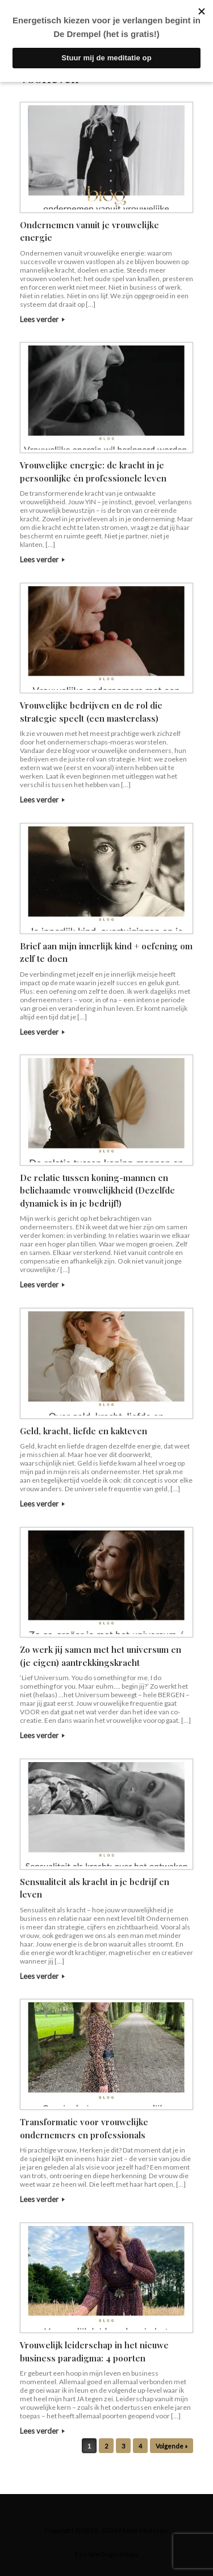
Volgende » (171, 2446)
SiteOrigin (103, 2554)
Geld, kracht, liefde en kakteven (83, 1431)
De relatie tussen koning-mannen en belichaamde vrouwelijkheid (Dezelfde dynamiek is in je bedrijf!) (97, 1190)
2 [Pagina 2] (106, 2446)
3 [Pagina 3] (123, 2446)
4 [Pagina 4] (140, 2446)
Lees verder (42, 319)
